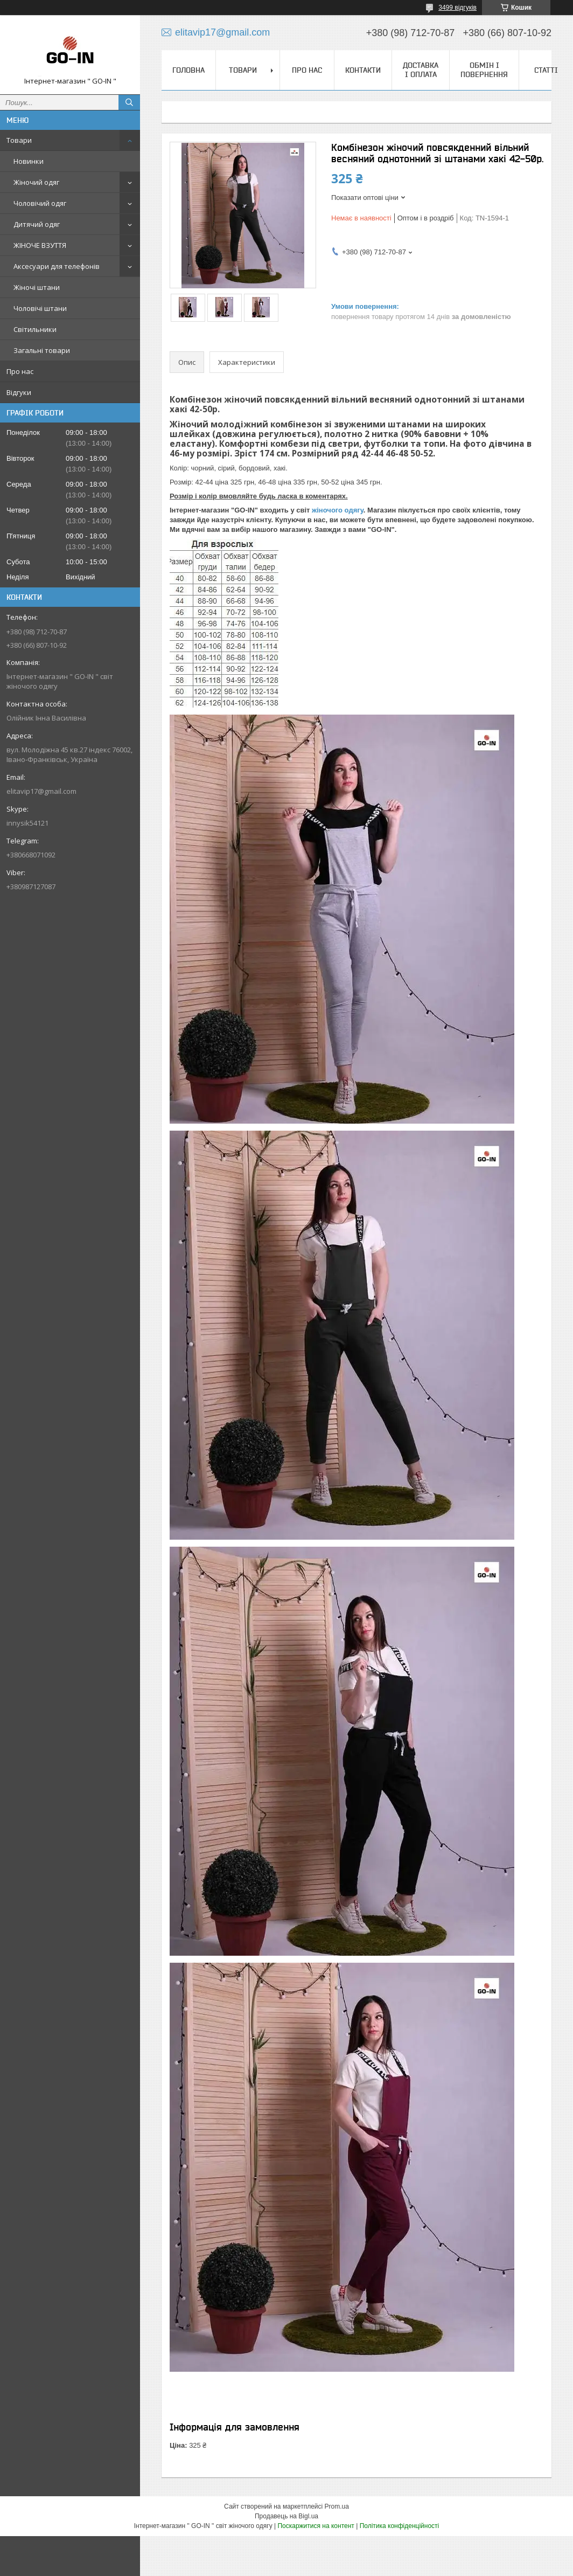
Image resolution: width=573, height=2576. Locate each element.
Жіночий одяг (36, 182)
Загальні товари (41, 350)
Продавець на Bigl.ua (286, 2516)
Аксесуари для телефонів (56, 266)
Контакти (363, 70)
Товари (19, 140)
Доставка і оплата (420, 70)
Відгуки (18, 392)
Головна (188, 70)
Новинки (28, 161)
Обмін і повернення (484, 70)
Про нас (19, 371)
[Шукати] (129, 102)
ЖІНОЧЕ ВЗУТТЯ (39, 245)
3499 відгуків (457, 7)
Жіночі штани (36, 287)
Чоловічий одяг (39, 203)
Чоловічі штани (40, 308)
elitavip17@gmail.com (41, 791)
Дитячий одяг (36, 224)
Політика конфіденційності (399, 2526)
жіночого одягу (338, 510)
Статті (546, 70)
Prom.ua (337, 2506)
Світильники (35, 329)
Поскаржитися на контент (315, 2526)
